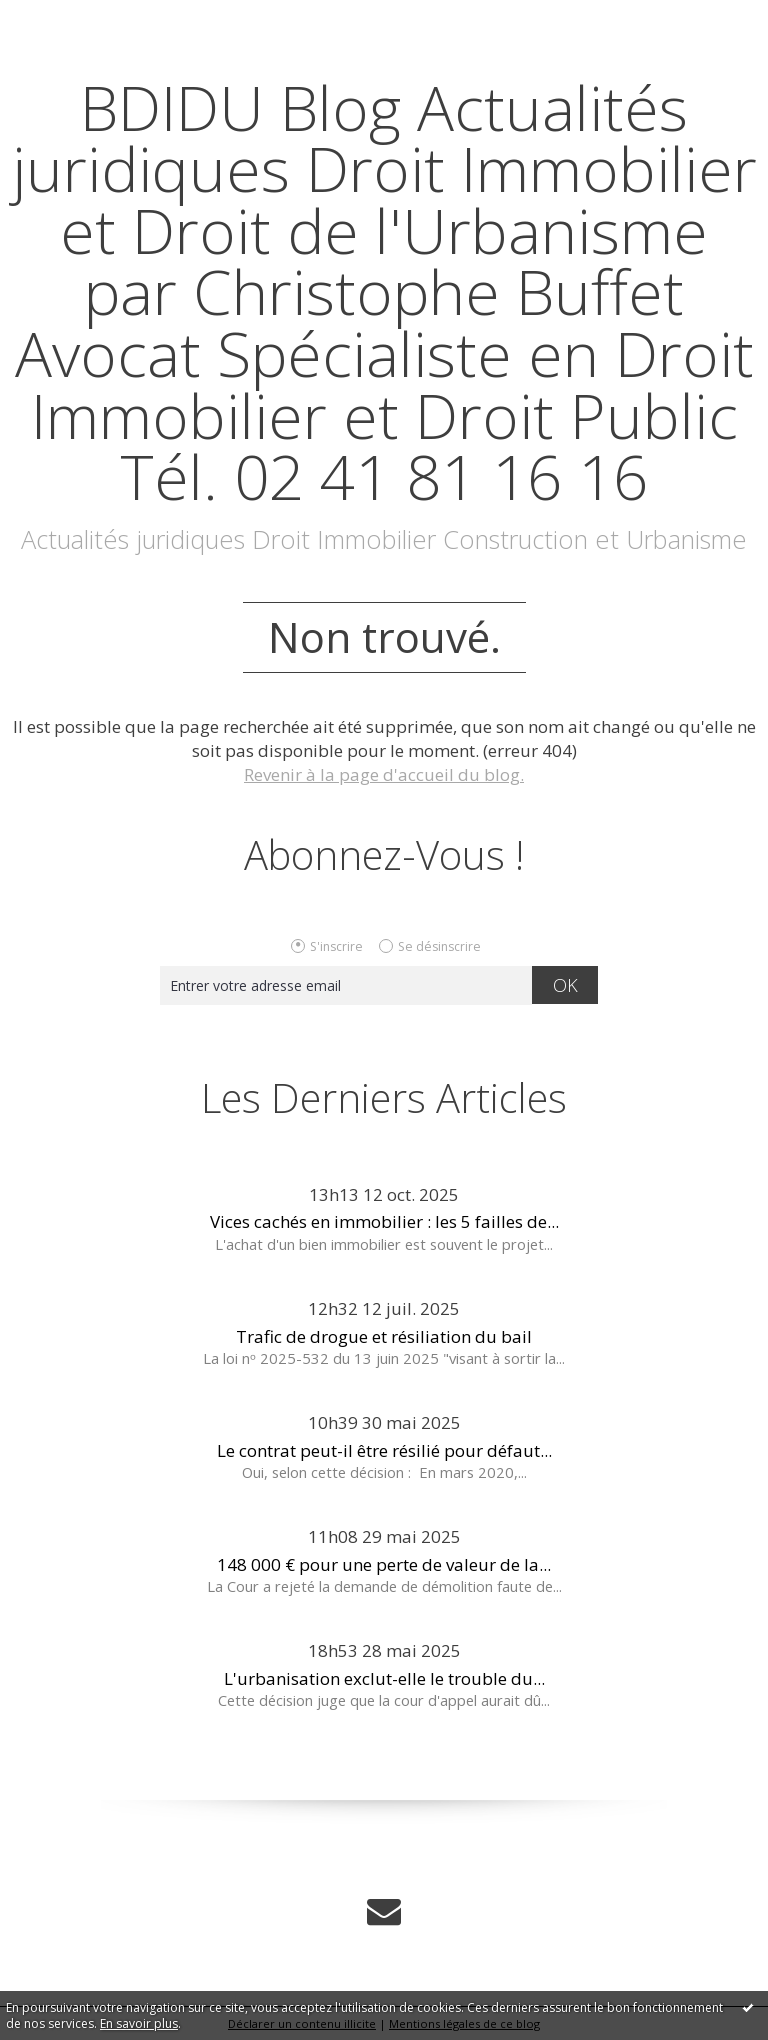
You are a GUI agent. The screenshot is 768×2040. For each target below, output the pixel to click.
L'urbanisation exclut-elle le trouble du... (384, 1678)
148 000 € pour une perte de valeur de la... (384, 1564)
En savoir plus (139, 2023)
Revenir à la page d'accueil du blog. (384, 774)
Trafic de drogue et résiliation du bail (384, 1336)
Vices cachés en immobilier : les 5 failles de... (384, 1221)
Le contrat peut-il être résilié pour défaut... (384, 1450)
